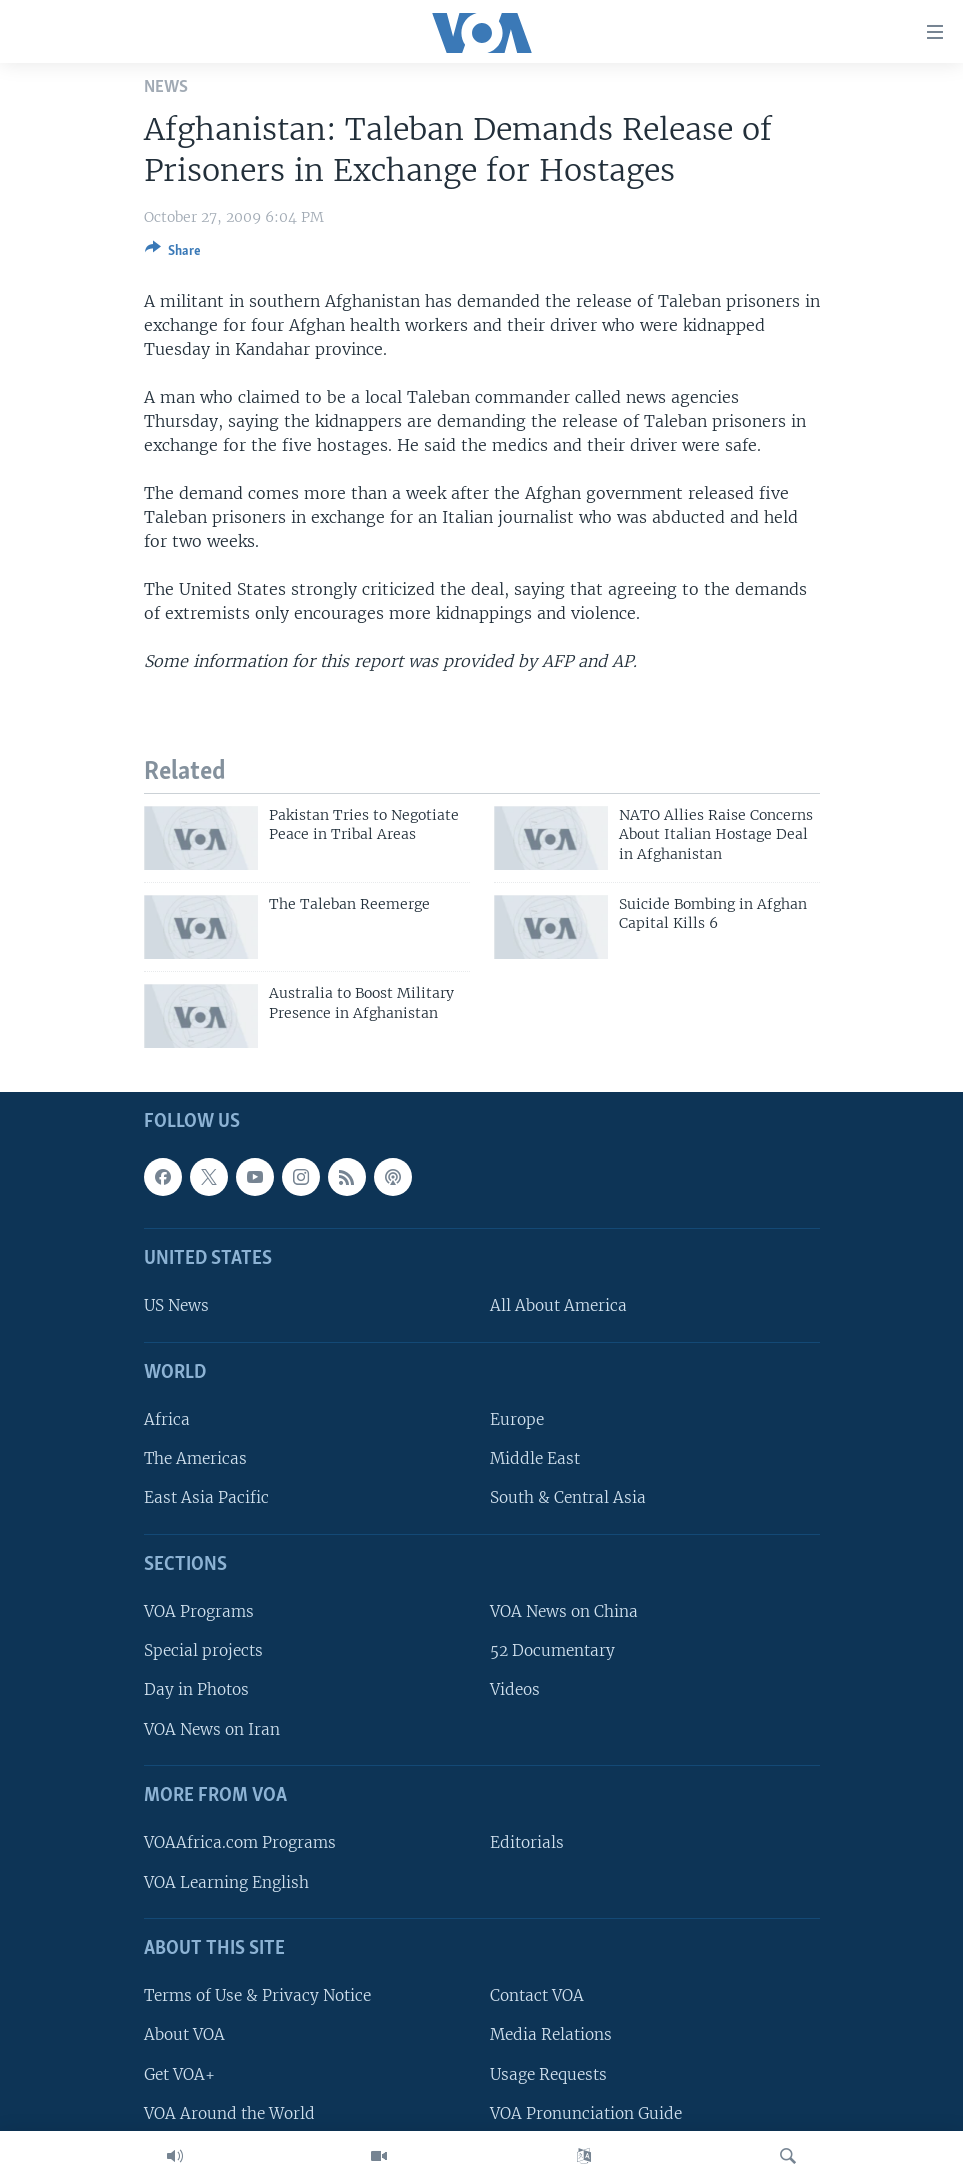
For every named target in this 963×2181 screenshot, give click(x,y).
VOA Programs (199, 1612)
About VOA (184, 2035)
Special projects (203, 1651)
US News (176, 1306)
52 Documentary (552, 1651)
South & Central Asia (568, 1498)
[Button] (173, 254)
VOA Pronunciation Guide (586, 2113)
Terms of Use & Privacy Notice (257, 1996)
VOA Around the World (229, 2113)
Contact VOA (537, 1996)
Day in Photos (196, 1690)
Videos (515, 1690)
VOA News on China (564, 1612)
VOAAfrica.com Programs (240, 1843)
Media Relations (551, 2035)
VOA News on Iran (212, 1729)
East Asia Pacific (206, 1498)
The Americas (195, 1459)
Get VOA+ (179, 2074)
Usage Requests (548, 2074)
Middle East (535, 1459)
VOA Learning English (226, 1882)
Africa (167, 1420)
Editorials (527, 1843)
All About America (558, 1306)
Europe (517, 1420)
